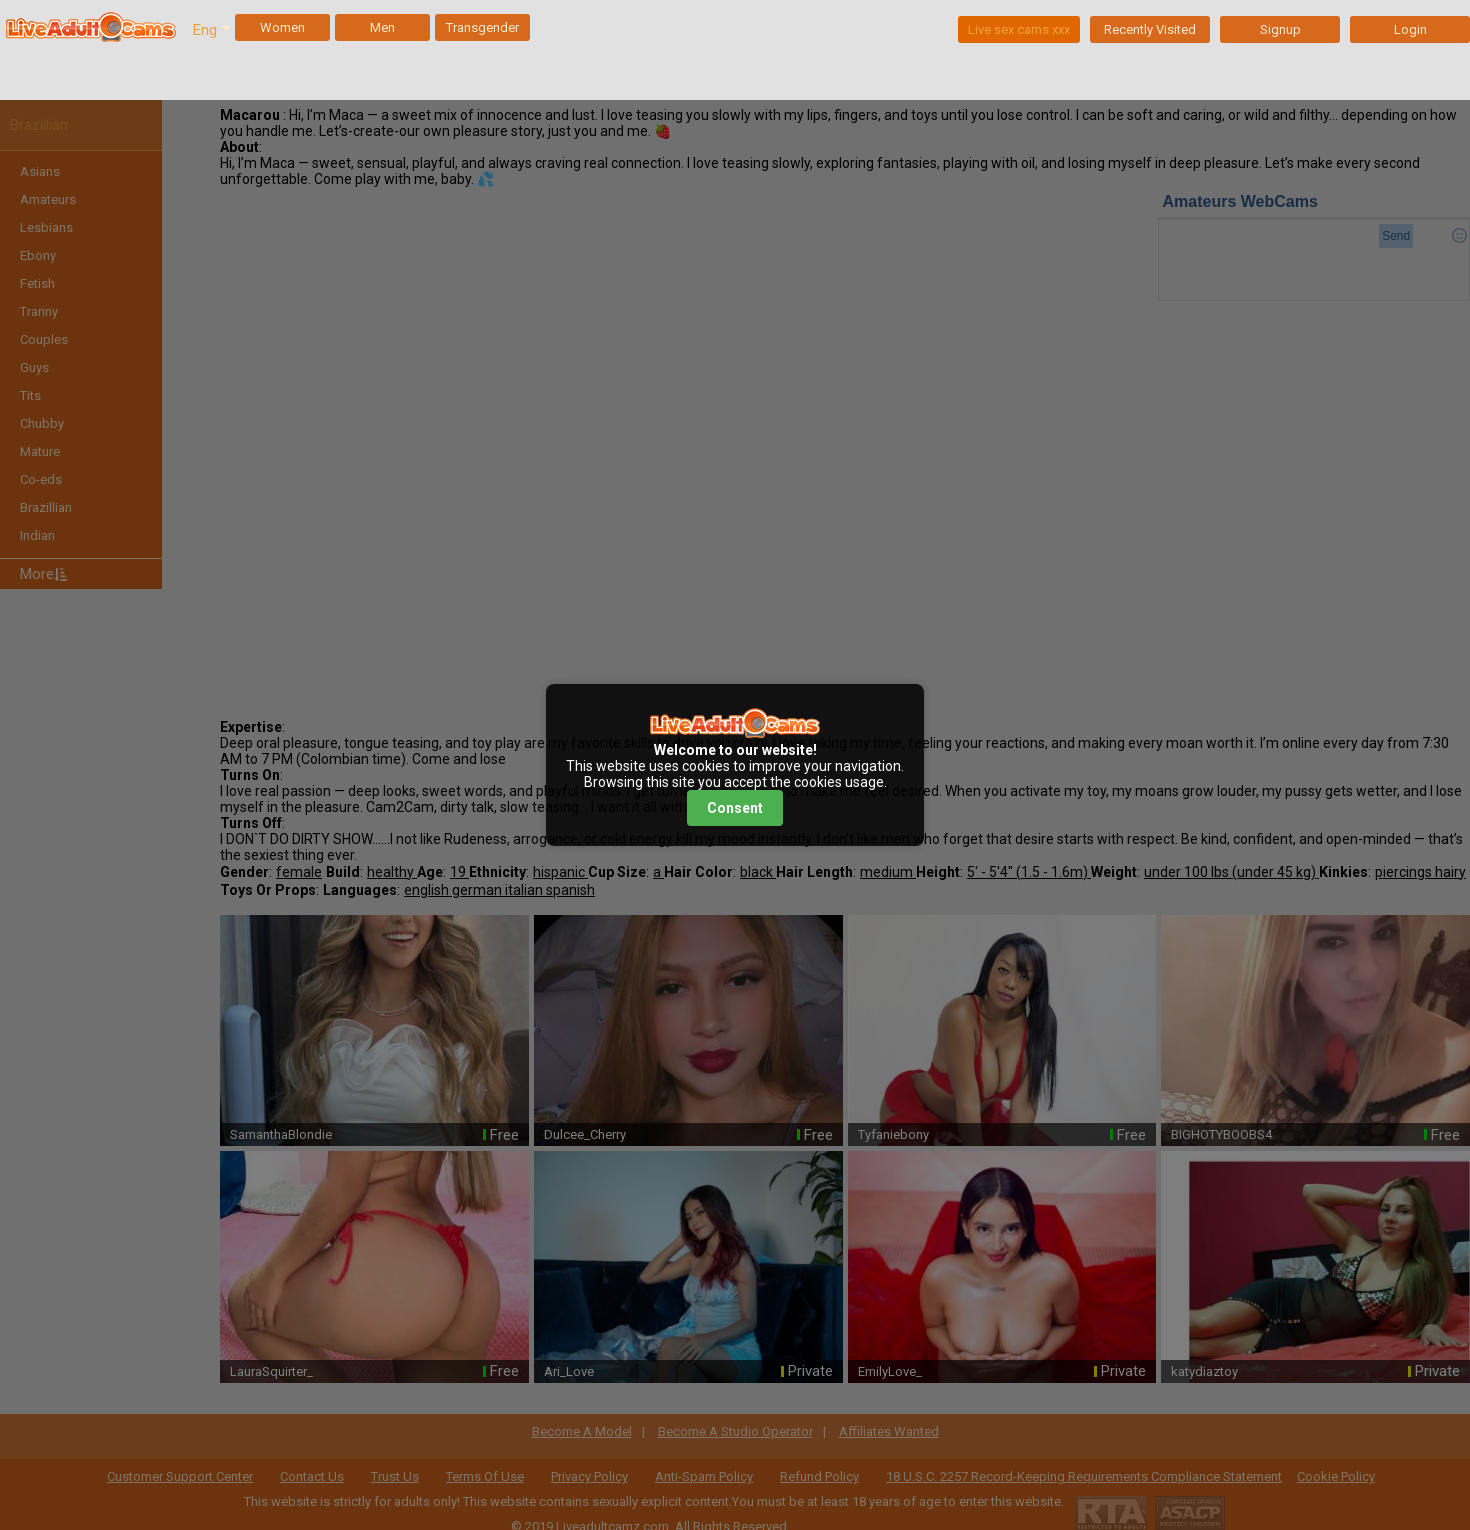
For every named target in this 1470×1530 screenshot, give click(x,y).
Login (1410, 29)
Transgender (482, 27)
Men (382, 27)
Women (282, 27)
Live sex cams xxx (1019, 29)
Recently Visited (1150, 29)
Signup (1280, 29)
